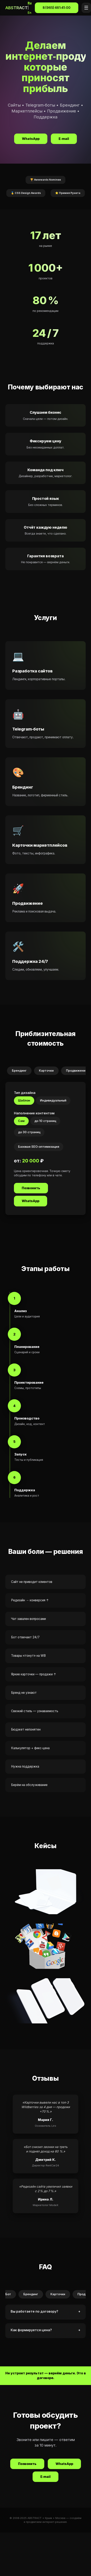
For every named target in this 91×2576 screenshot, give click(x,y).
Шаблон (24, 1102)
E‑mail (64, 139)
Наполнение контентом (34, 1115)
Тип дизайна (24, 1094)
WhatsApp (31, 139)
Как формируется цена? (45, 2331)
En (29, 12)
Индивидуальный (53, 1102)
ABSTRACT (16, 7)
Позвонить (31, 1190)
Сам (21, 1122)
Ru (30, 3)
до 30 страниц (29, 1133)
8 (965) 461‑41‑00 (57, 8)
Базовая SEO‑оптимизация (38, 1148)
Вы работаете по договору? (45, 2313)
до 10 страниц (45, 1122)
